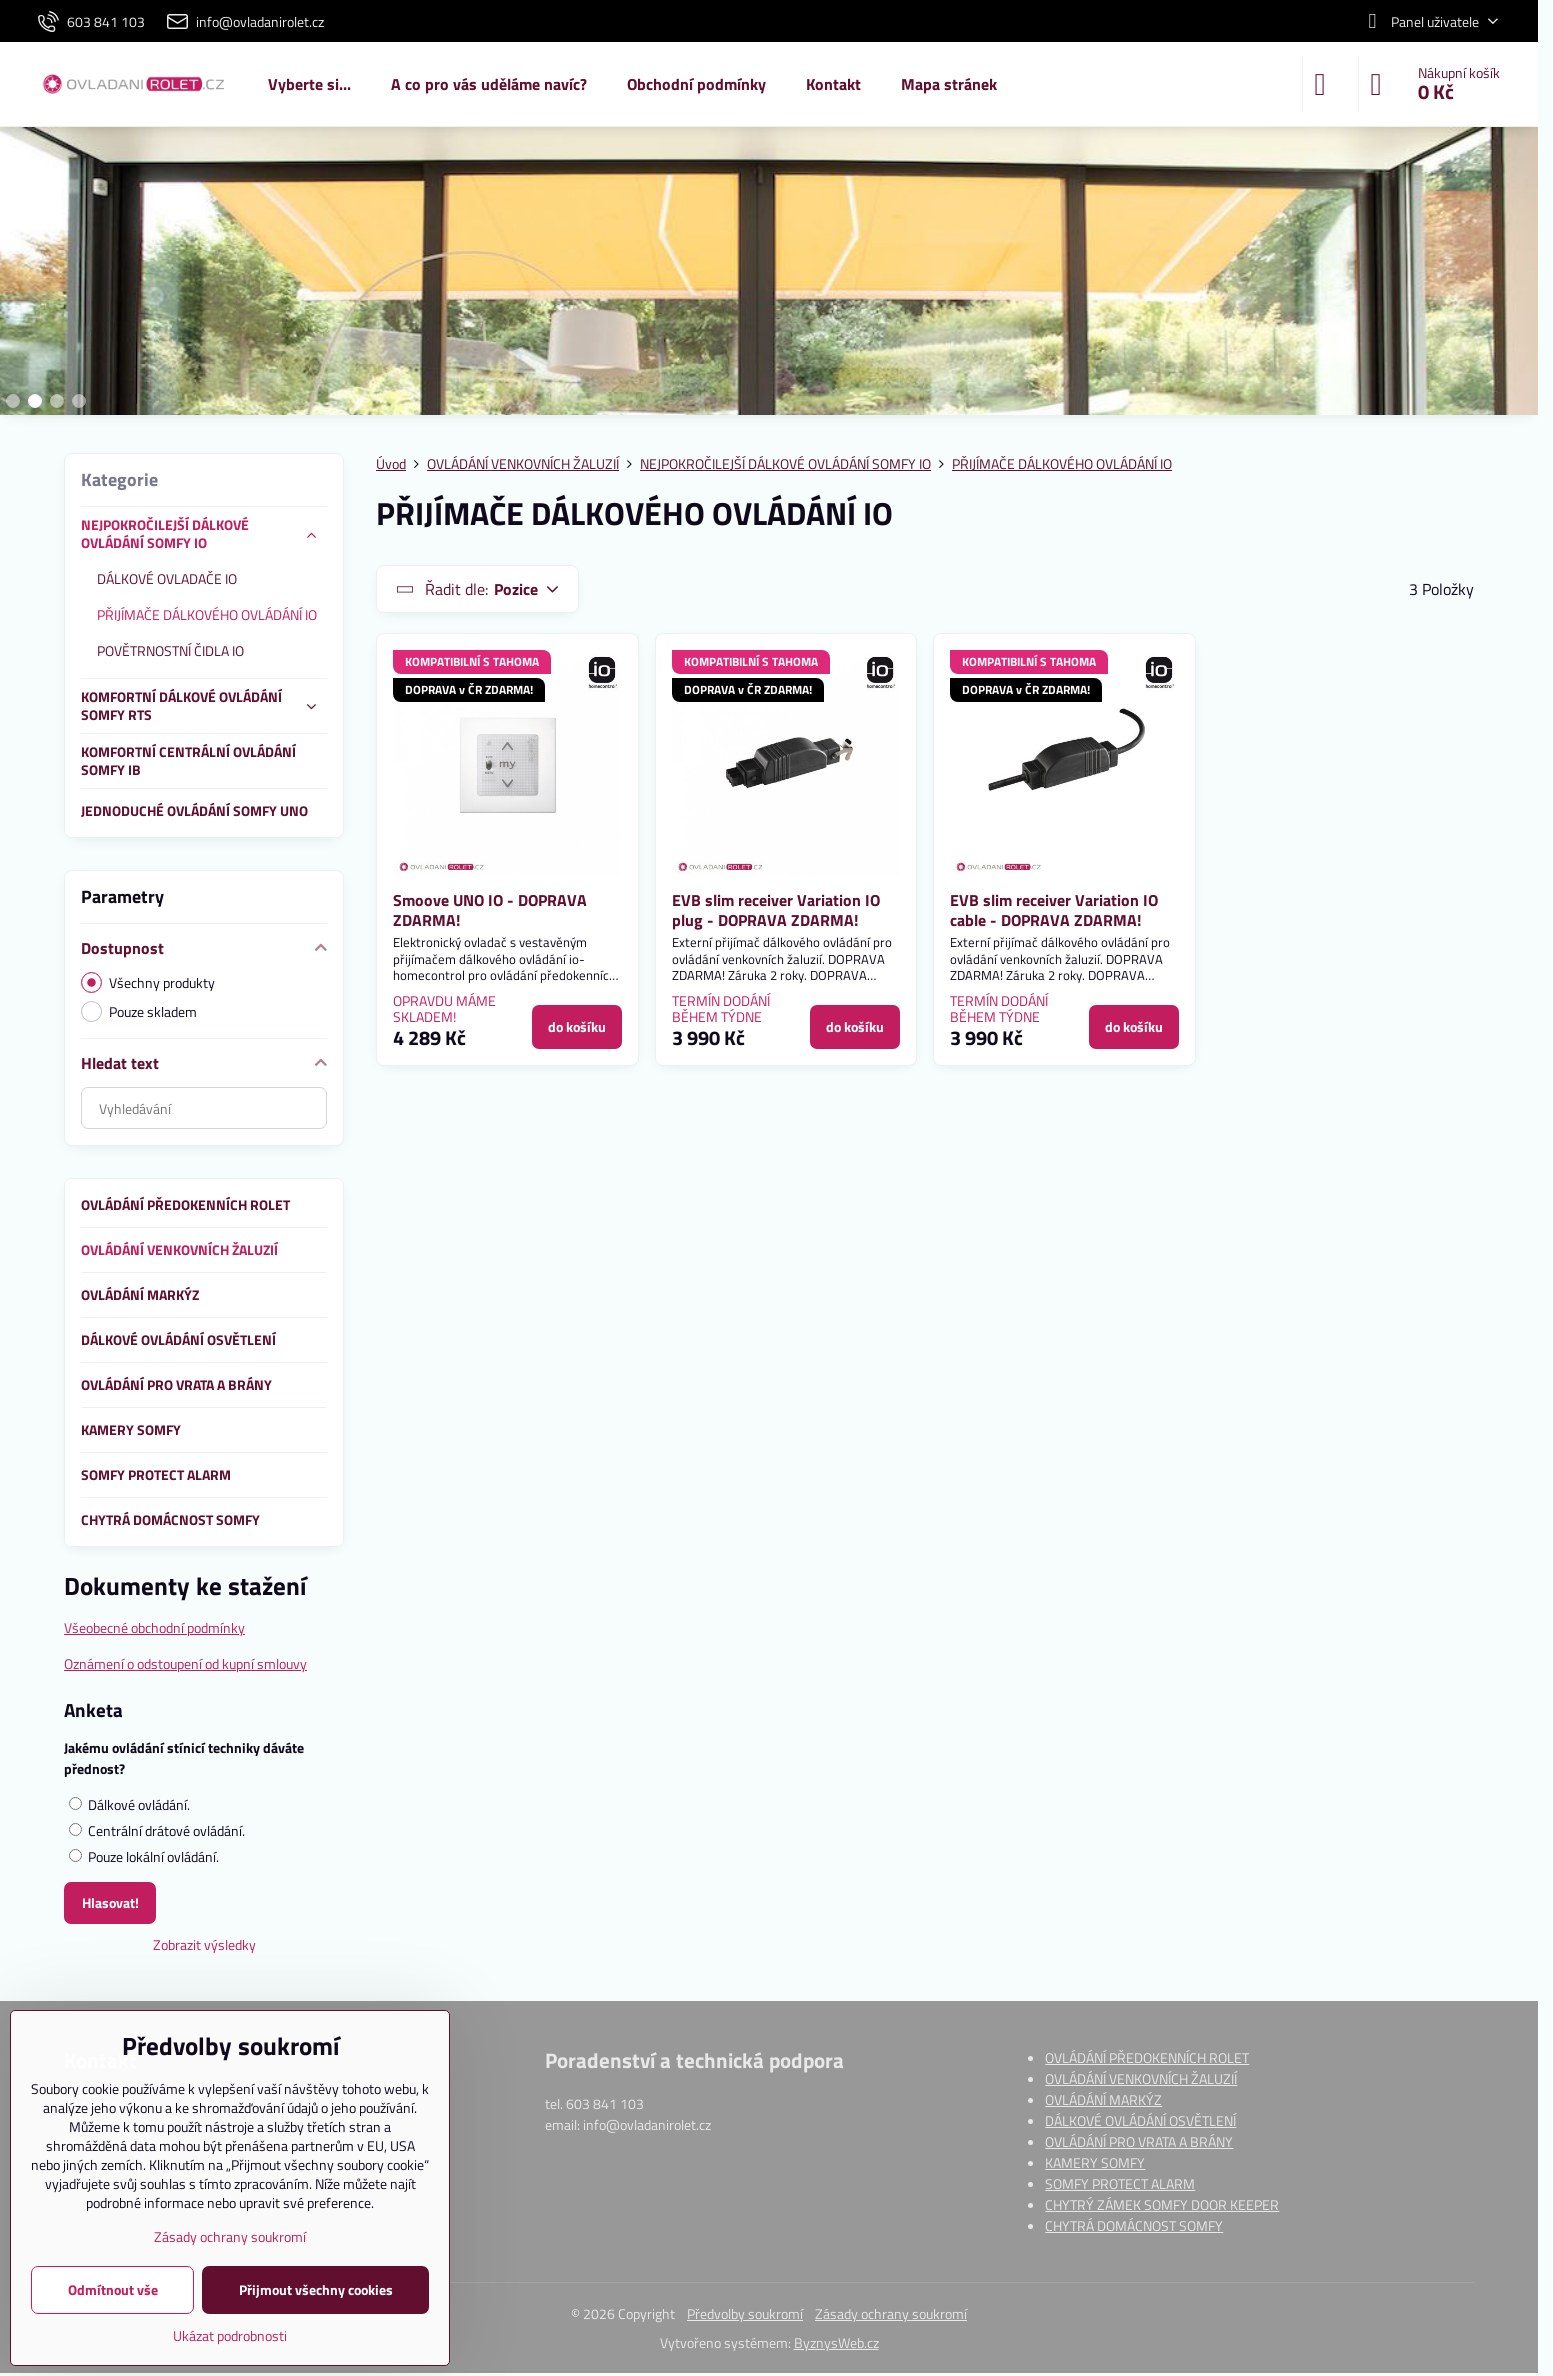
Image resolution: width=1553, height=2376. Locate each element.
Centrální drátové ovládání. (157, 1830)
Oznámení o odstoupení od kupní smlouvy (185, 1663)
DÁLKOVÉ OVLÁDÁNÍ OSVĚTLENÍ (1140, 2120)
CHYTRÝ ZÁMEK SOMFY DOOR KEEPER (1162, 2204)
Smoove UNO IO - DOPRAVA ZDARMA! (490, 910)
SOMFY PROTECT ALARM (1120, 2183)
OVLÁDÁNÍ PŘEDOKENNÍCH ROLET (1147, 2057)
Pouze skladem (139, 1011)
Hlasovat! (110, 1902)
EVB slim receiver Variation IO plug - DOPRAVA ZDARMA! (776, 910)
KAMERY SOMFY (1095, 2162)
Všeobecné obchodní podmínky (154, 1627)
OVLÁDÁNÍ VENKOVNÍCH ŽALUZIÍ (1141, 2078)
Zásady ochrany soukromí (891, 2313)
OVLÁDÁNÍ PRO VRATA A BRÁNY (1139, 2141)
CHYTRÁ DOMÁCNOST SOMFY (1134, 2225)
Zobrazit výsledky (204, 1944)
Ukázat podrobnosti (230, 2335)
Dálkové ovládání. (129, 1804)
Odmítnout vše (113, 2289)
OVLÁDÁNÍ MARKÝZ (1103, 2099)
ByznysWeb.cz (836, 2342)
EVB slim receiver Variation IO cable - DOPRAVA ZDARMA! (1054, 910)
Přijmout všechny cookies (316, 2289)
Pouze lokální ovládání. (144, 1856)
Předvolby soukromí (745, 2313)
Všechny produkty (148, 982)
